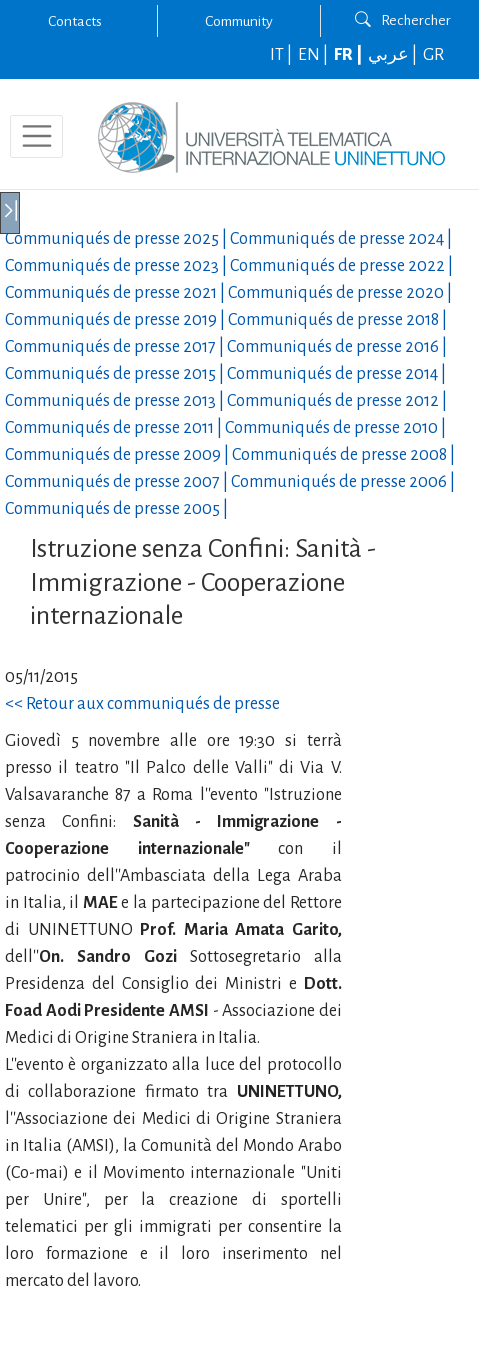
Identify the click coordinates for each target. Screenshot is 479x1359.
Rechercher (403, 20)
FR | (349, 55)
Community (239, 21)
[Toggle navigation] (36, 136)
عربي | (394, 55)
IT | (282, 55)
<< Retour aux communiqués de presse (142, 704)
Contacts (75, 21)
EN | (314, 55)
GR (433, 55)
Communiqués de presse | (117, 239)
